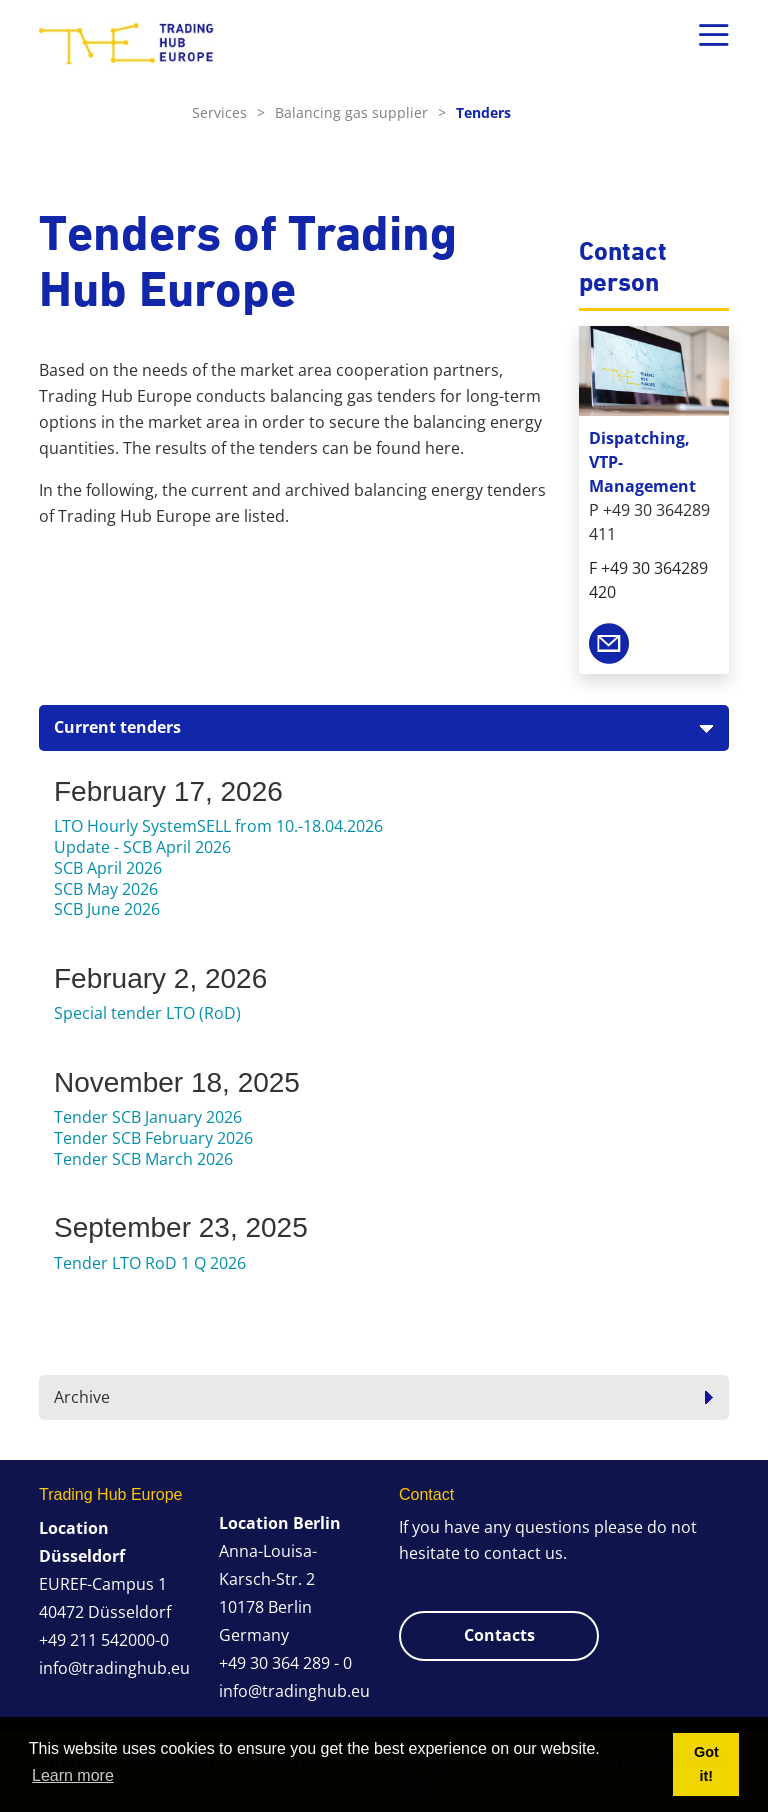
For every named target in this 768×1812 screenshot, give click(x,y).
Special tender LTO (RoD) (147, 1013)
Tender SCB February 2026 (153, 1138)
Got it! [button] (706, 1764)
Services (228, 112)
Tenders (483, 112)
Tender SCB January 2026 (148, 1117)
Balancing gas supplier (360, 112)
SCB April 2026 (108, 868)
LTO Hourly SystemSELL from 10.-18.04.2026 (218, 826)
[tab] (384, 727)
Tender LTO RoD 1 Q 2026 (150, 1263)
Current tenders (117, 727)
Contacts (499, 1635)
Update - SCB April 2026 (142, 847)
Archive (82, 1397)
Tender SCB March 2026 (143, 1159)
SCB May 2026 (106, 889)
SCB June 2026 (107, 909)
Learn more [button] (73, 1775)
